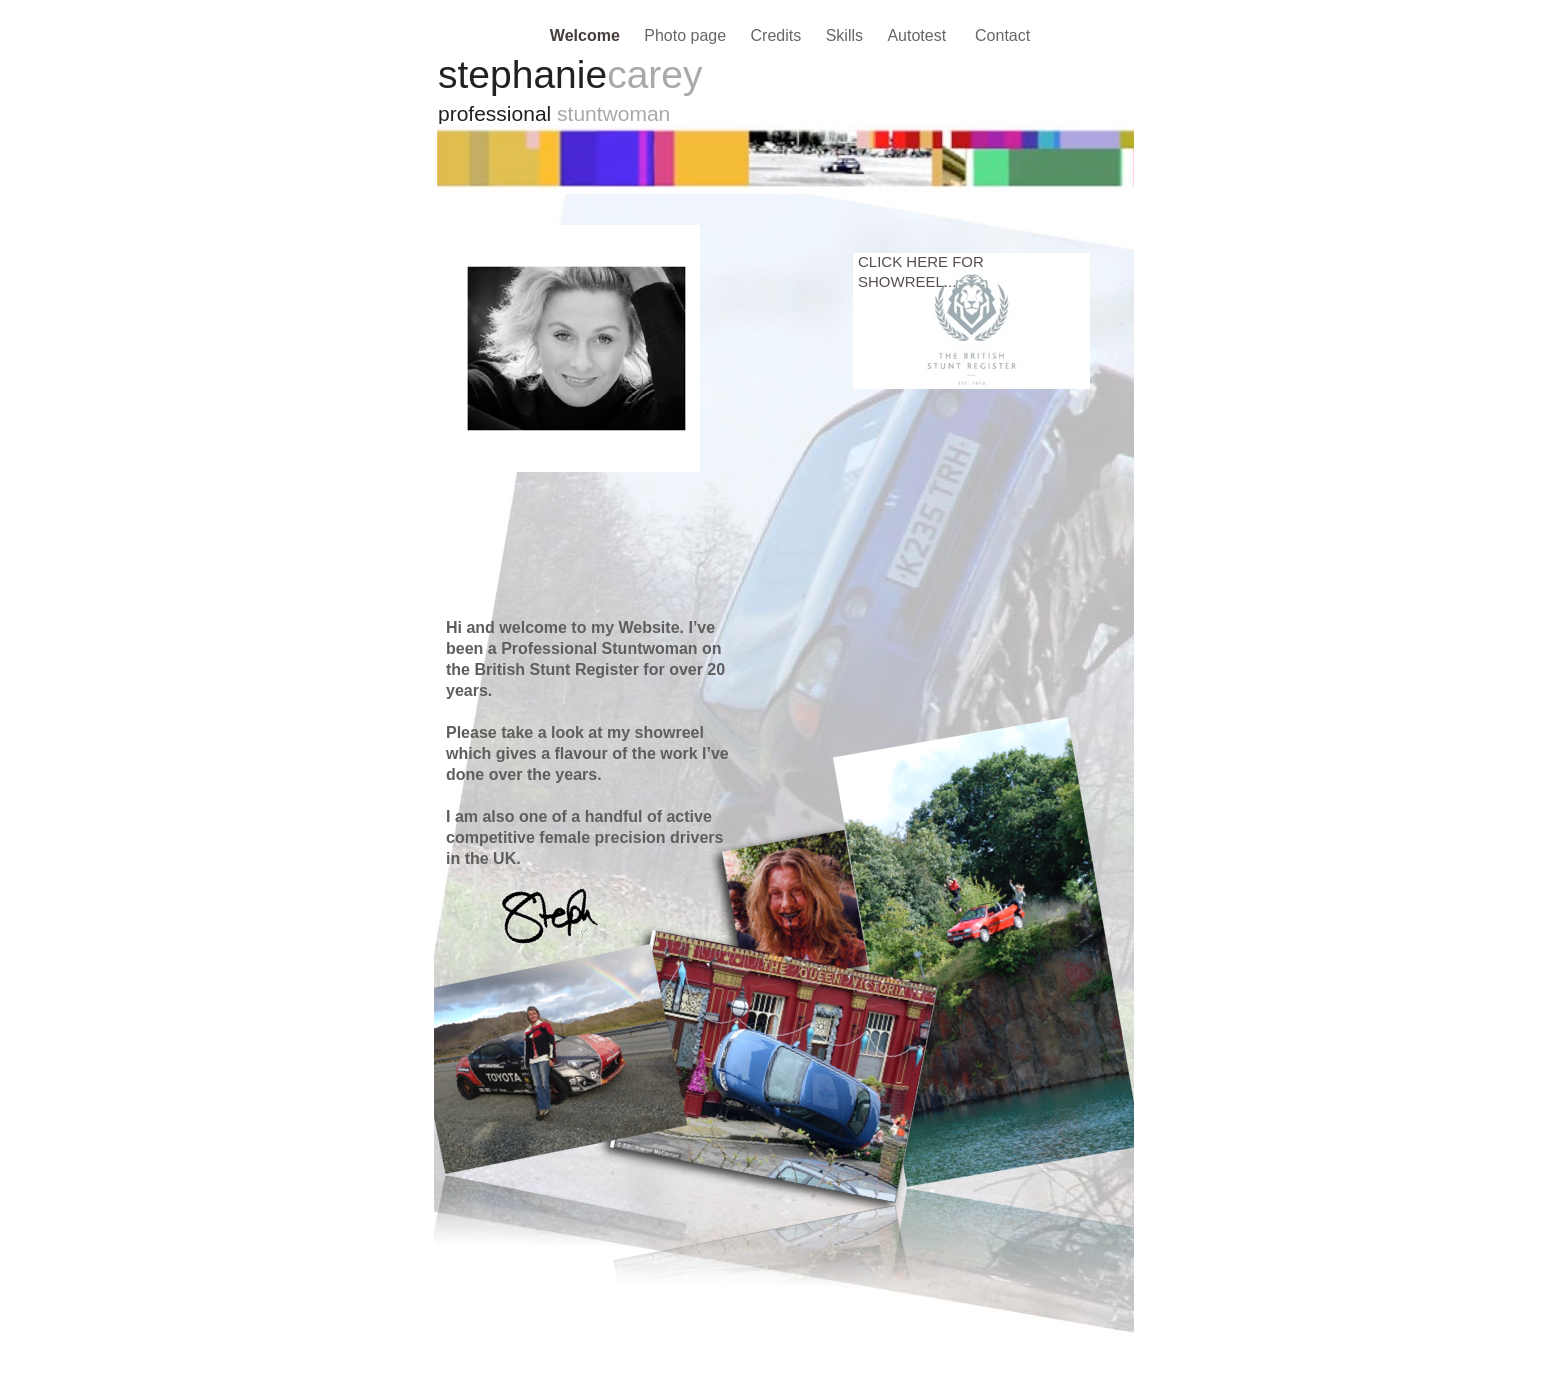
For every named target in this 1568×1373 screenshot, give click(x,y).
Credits (778, 35)
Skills (847, 35)
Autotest (921, 35)
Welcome (587, 35)
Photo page (687, 35)
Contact (1002, 35)
